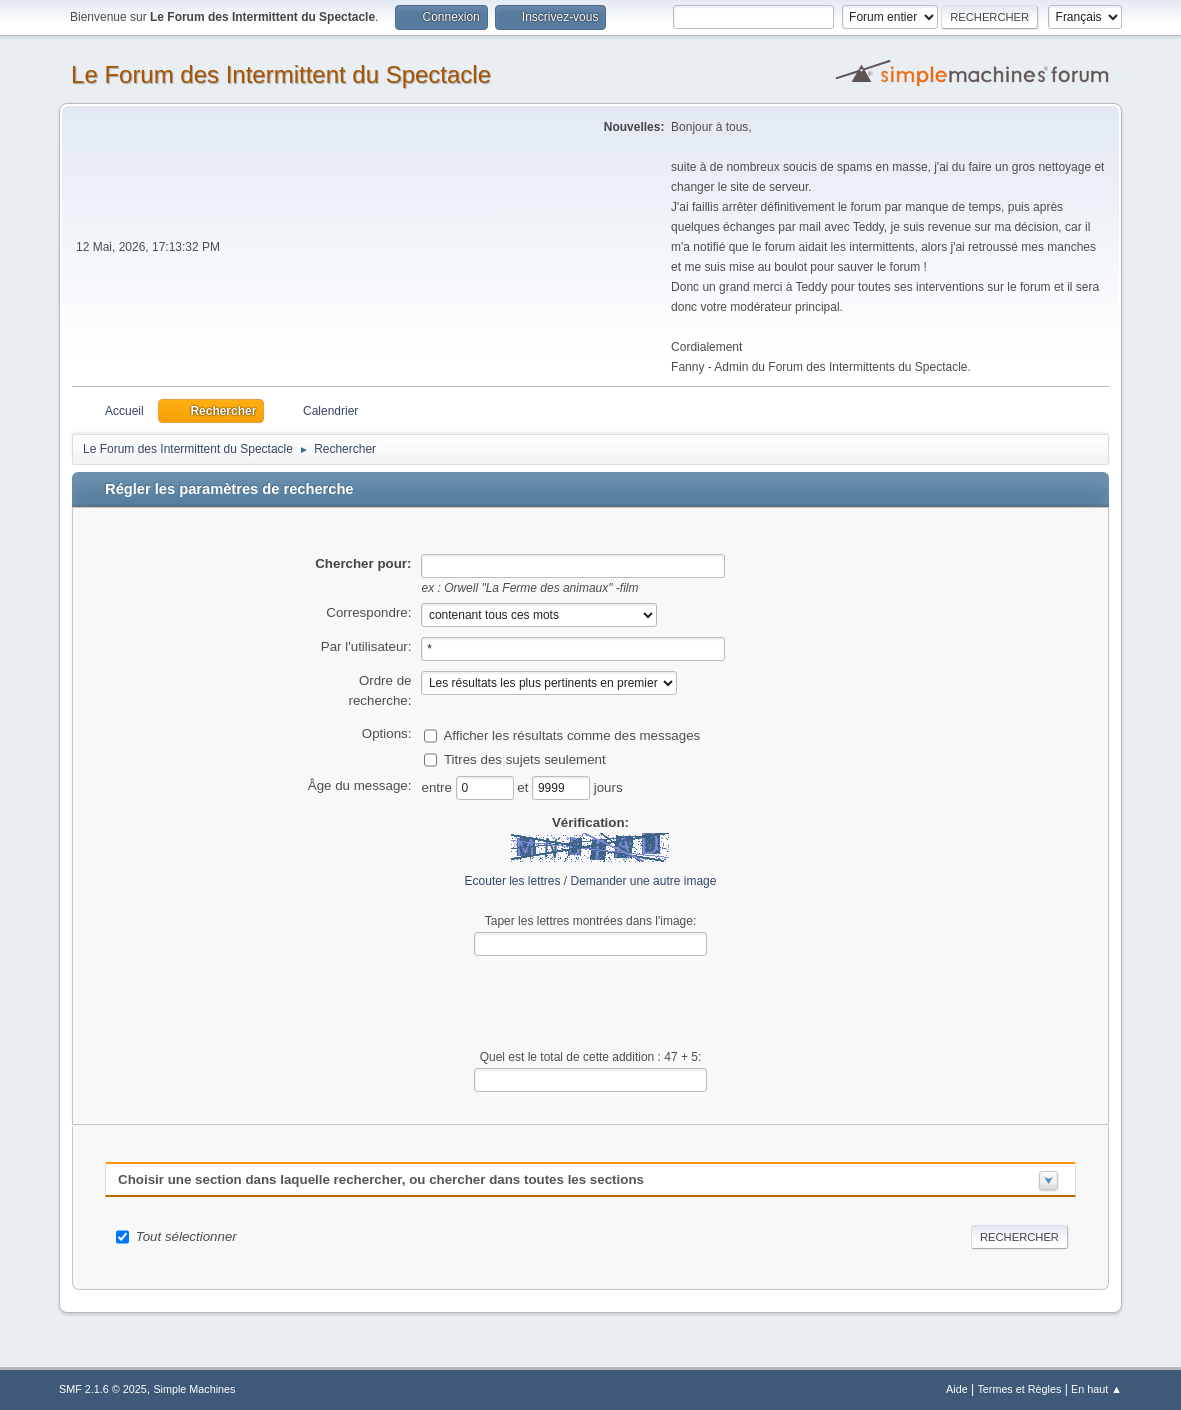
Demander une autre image (644, 881)
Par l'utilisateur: (366, 646)
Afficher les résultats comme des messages (571, 735)
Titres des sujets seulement (525, 759)
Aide (957, 1389)
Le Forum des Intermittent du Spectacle (281, 74)
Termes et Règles (1019, 1389)
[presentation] (590, 1003)
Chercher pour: (363, 563)
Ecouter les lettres (513, 881)
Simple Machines (194, 1389)
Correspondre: (368, 612)
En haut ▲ (1096, 1389)
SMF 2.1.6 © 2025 (103, 1389)
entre (438, 787)
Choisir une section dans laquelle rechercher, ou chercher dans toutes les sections (381, 1179)
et (524, 787)
